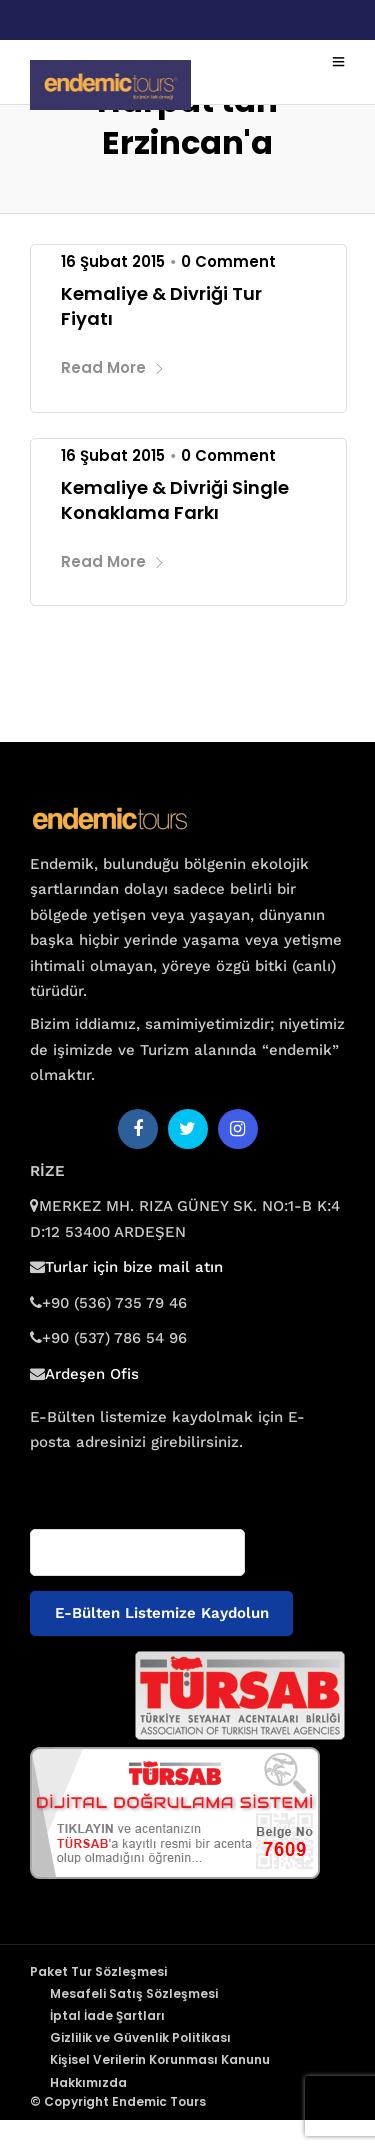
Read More (113, 367)
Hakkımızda (88, 2082)
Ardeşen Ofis (92, 1374)
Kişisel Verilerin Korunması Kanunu (160, 2059)
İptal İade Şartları (107, 2015)
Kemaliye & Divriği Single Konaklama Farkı (175, 500)
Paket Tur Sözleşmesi (98, 1971)
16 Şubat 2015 (113, 261)
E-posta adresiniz (88, 1481)
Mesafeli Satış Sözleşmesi (134, 1993)
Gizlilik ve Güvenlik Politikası (140, 2037)
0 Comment (228, 261)
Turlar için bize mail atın (134, 1267)
